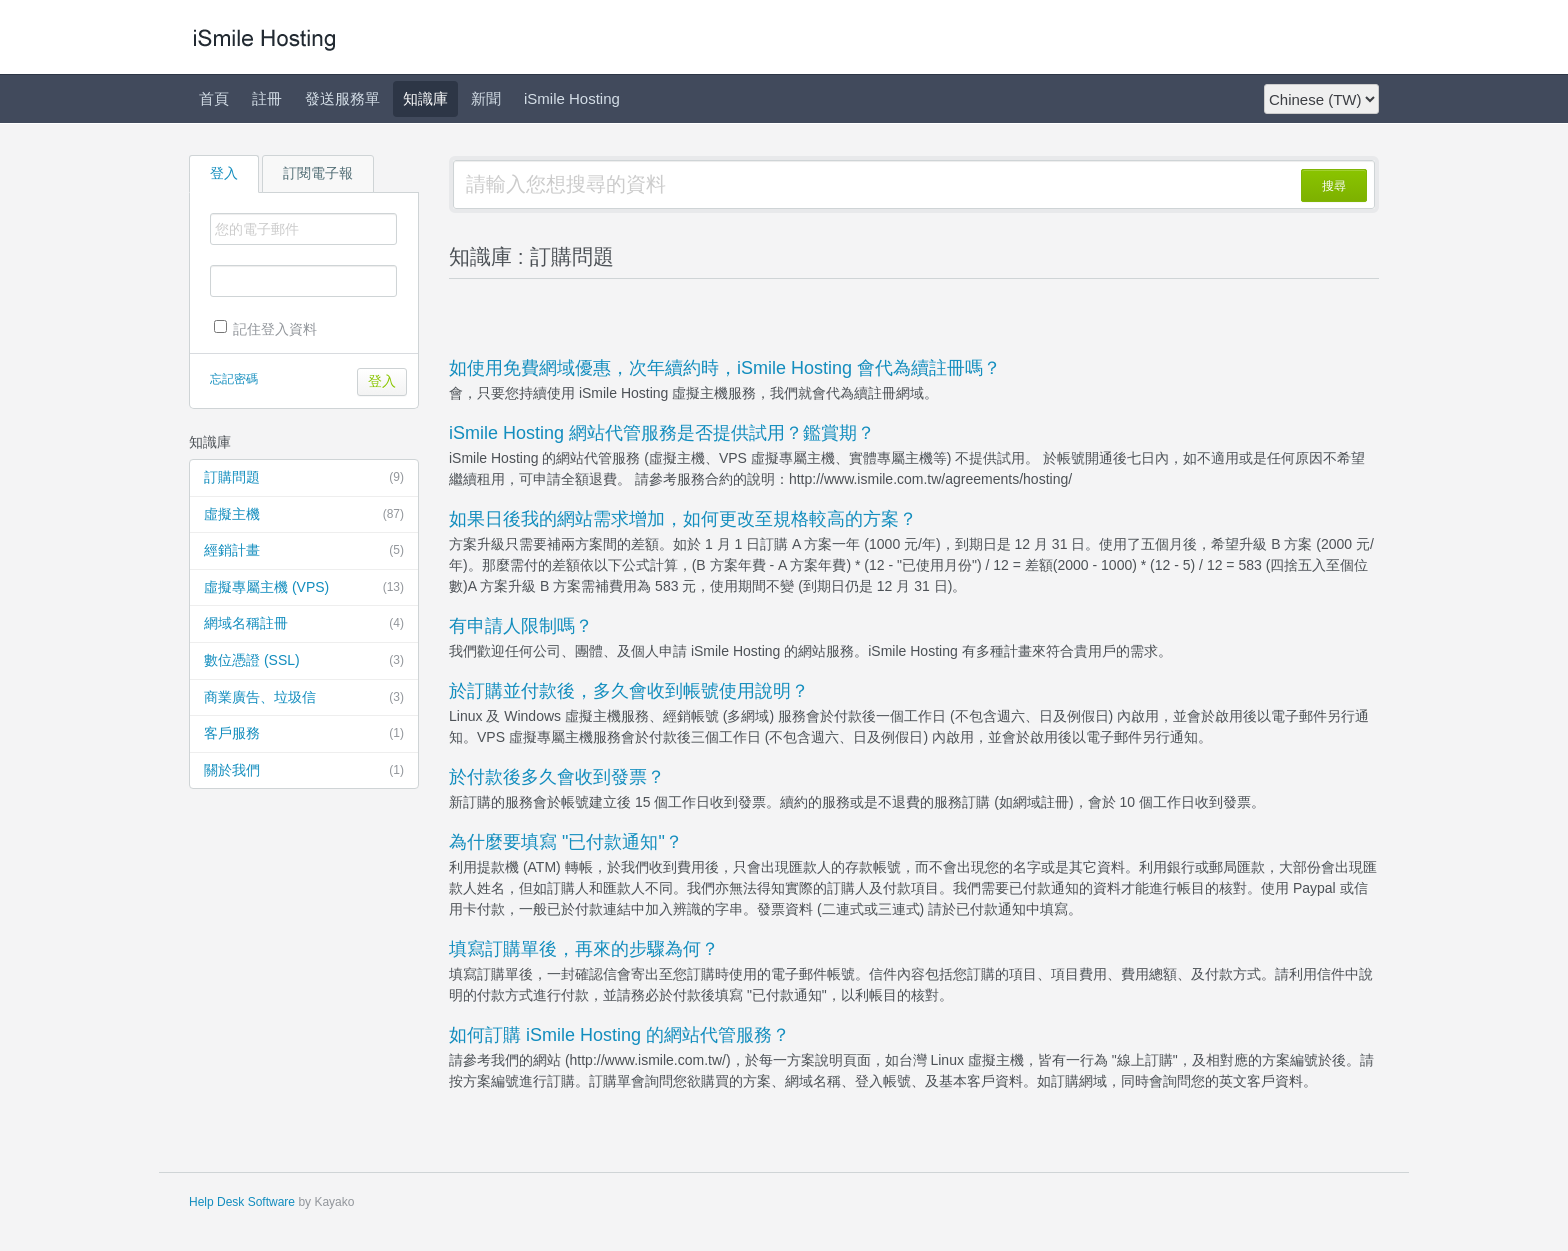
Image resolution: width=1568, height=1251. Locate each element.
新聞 (486, 98)
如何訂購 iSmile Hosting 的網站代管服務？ (619, 1035)
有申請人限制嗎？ (521, 626)
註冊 (267, 98)
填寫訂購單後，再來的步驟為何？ (584, 949)
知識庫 (425, 98)
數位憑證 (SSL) (304, 661)
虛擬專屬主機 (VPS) (304, 588)
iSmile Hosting (572, 98)
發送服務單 (342, 98)
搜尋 (1334, 186)
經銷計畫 (304, 551)
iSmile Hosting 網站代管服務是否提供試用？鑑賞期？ (662, 433)
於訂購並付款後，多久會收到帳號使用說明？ (629, 691)
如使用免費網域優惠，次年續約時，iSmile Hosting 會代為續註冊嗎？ (725, 368)
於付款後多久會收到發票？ (557, 777)
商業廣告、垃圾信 (304, 698)
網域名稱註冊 (304, 624)
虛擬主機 (304, 515)
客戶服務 (304, 734)
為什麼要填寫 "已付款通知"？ (566, 842)
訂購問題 (304, 478)
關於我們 (304, 771)
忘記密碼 (234, 379)
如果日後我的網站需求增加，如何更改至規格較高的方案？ (683, 519)
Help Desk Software (242, 1202)
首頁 (214, 98)
